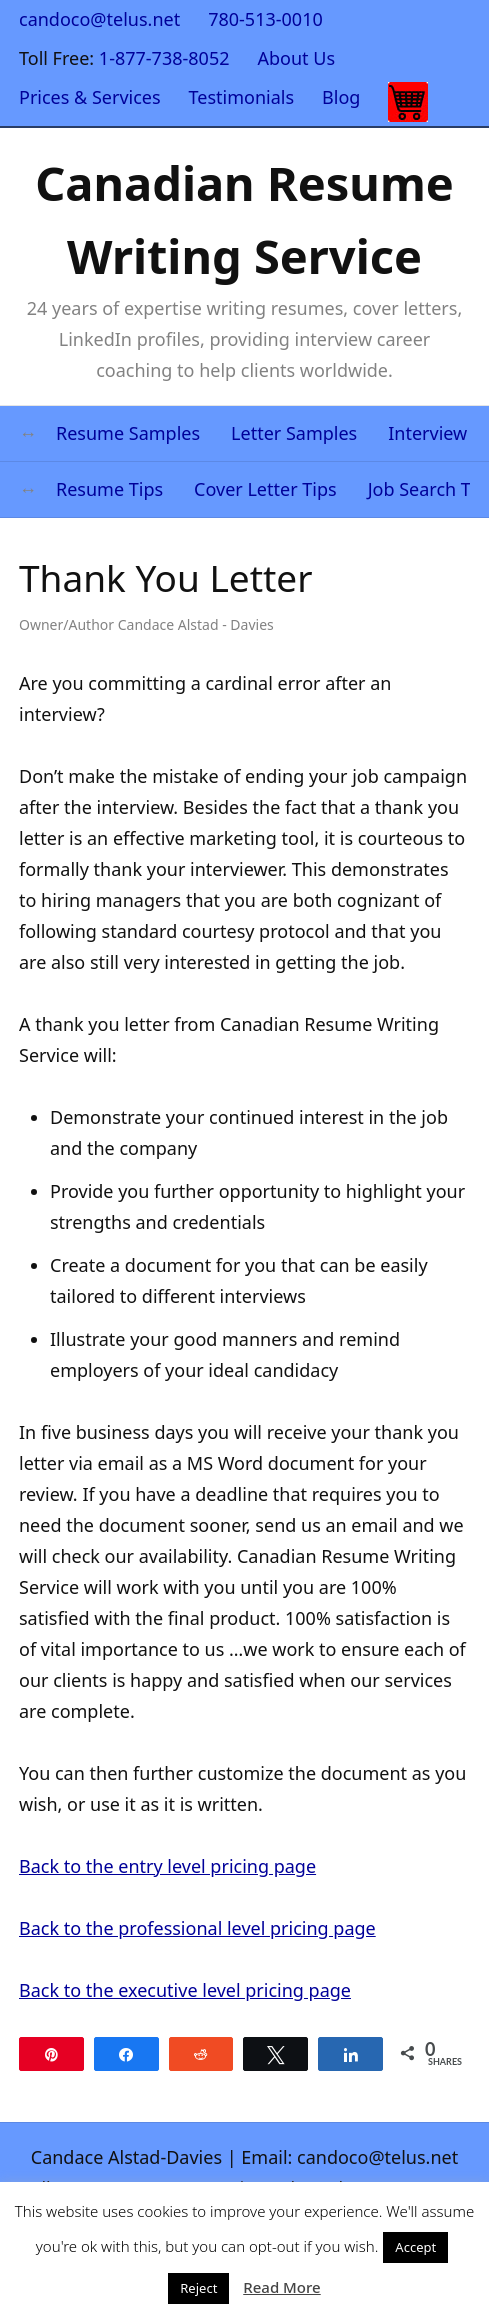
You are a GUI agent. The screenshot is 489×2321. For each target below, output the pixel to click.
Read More (281, 2287)
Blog (341, 97)
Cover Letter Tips (265, 489)
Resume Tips (109, 489)
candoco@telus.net (99, 19)
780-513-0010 (265, 19)
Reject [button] (198, 2288)
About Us (297, 58)
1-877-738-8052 (164, 58)
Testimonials (242, 97)
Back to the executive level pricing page (185, 1990)
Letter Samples (294, 433)
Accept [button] (415, 2247)
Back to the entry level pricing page (167, 1866)
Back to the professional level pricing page (197, 1928)
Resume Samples (128, 433)
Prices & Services (90, 97)
